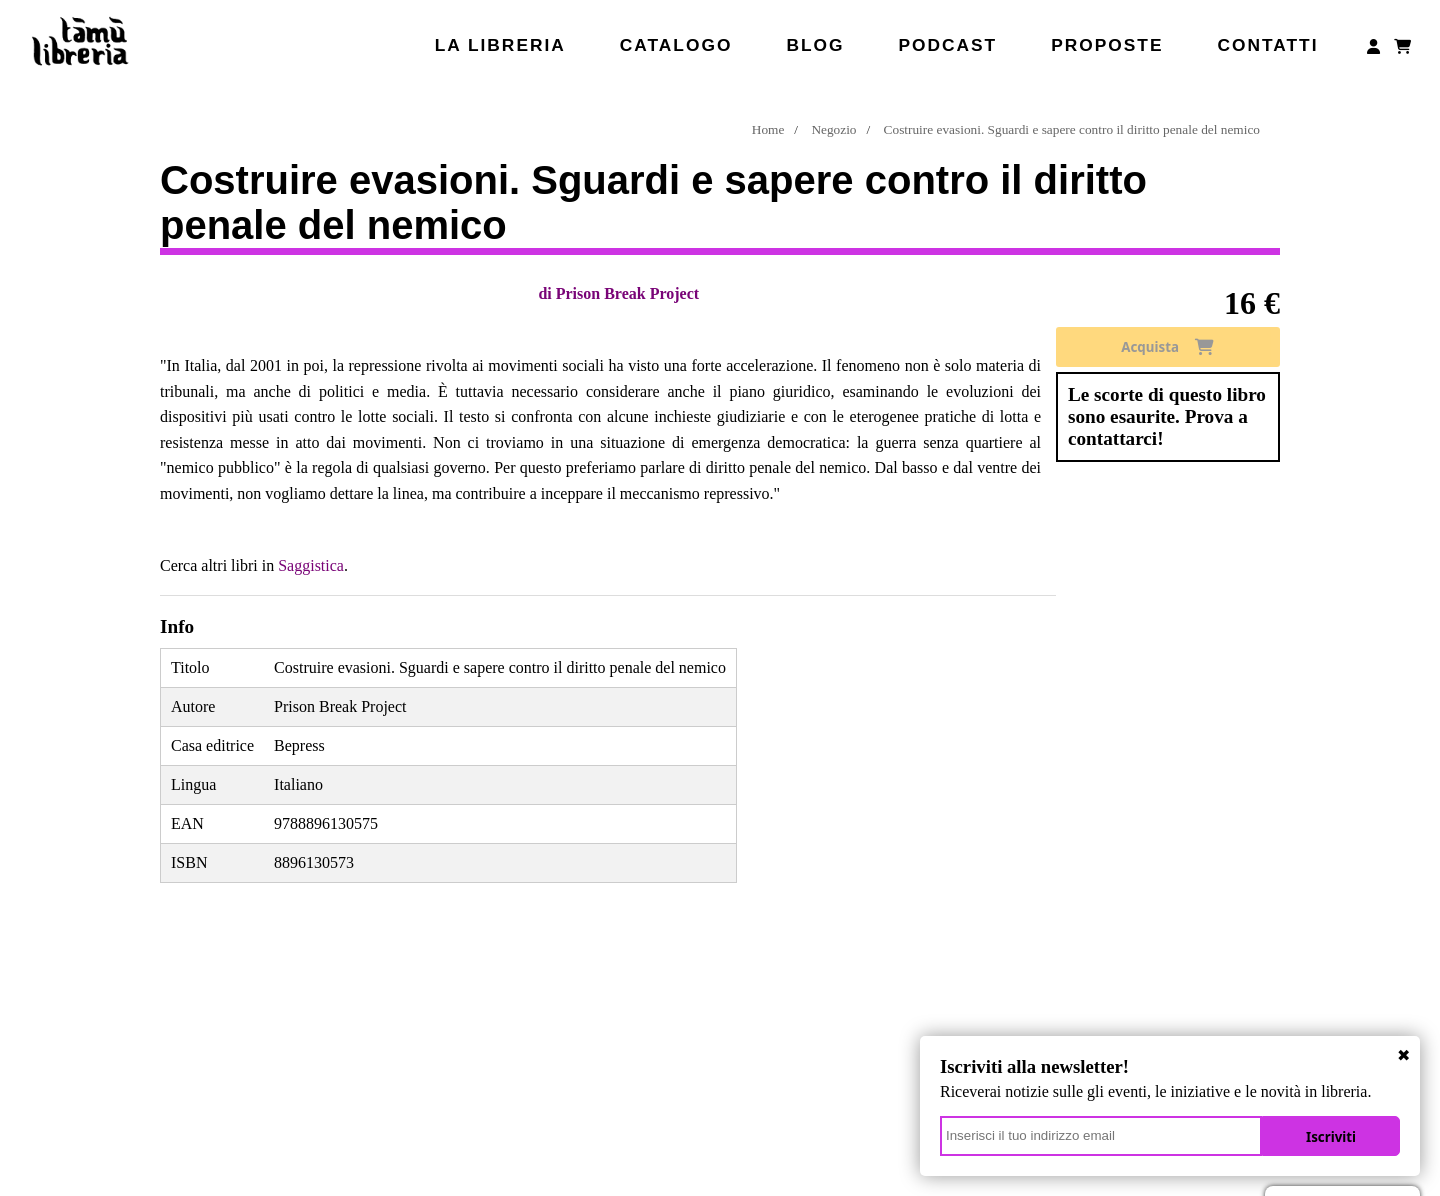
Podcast (947, 45)
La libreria (500, 45)
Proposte (1107, 45)
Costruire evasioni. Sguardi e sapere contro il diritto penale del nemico (1072, 129)
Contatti (1267, 45)
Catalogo (676, 45)
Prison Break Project (627, 293)
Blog (815, 45)
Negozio (833, 129)
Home (768, 129)
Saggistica (311, 565)
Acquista (1167, 347)
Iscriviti (1331, 1137)
